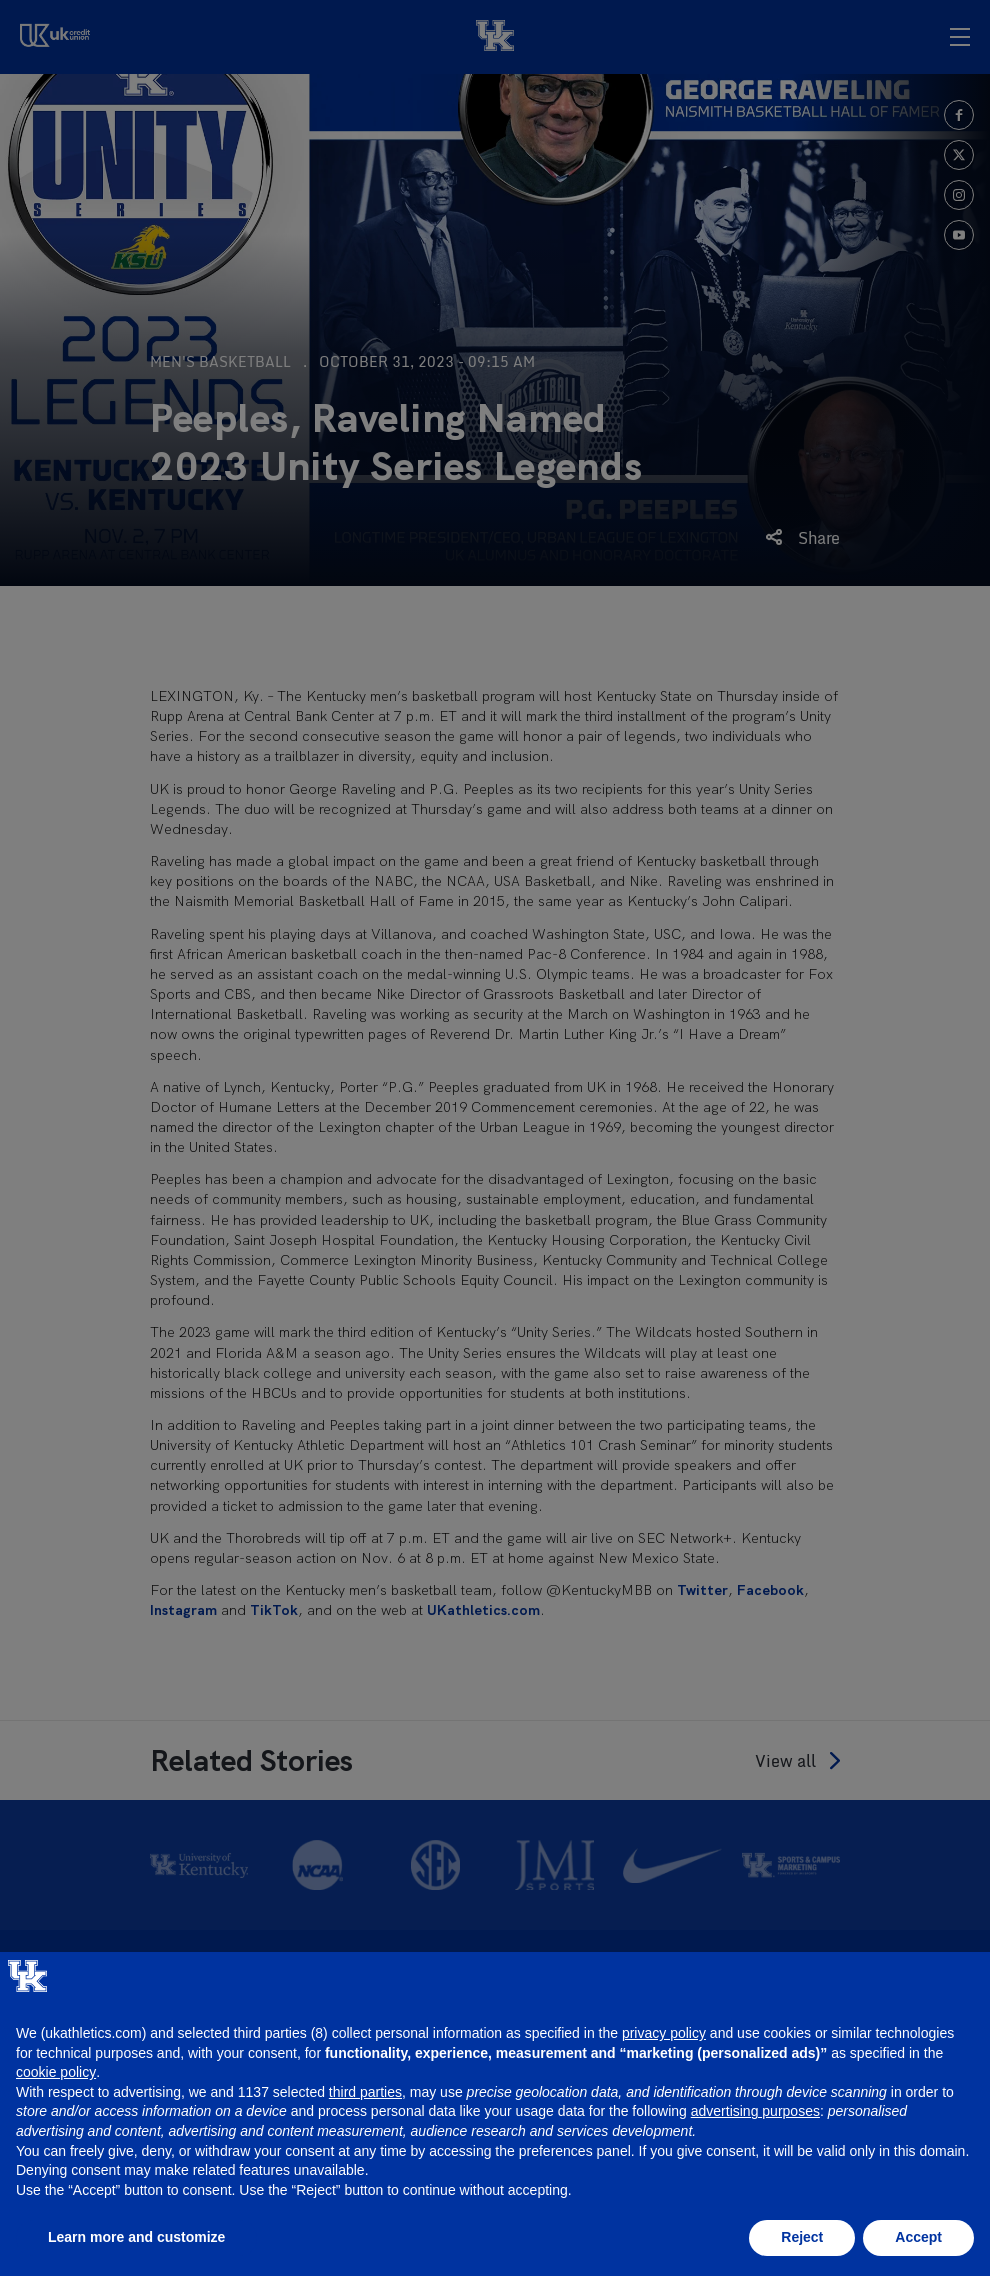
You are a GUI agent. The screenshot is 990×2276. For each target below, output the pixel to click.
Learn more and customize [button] (136, 2237)
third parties (365, 2092)
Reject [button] (802, 2237)
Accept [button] (918, 2237)
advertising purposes (755, 2111)
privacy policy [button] (664, 2033)
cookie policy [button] (56, 2072)
